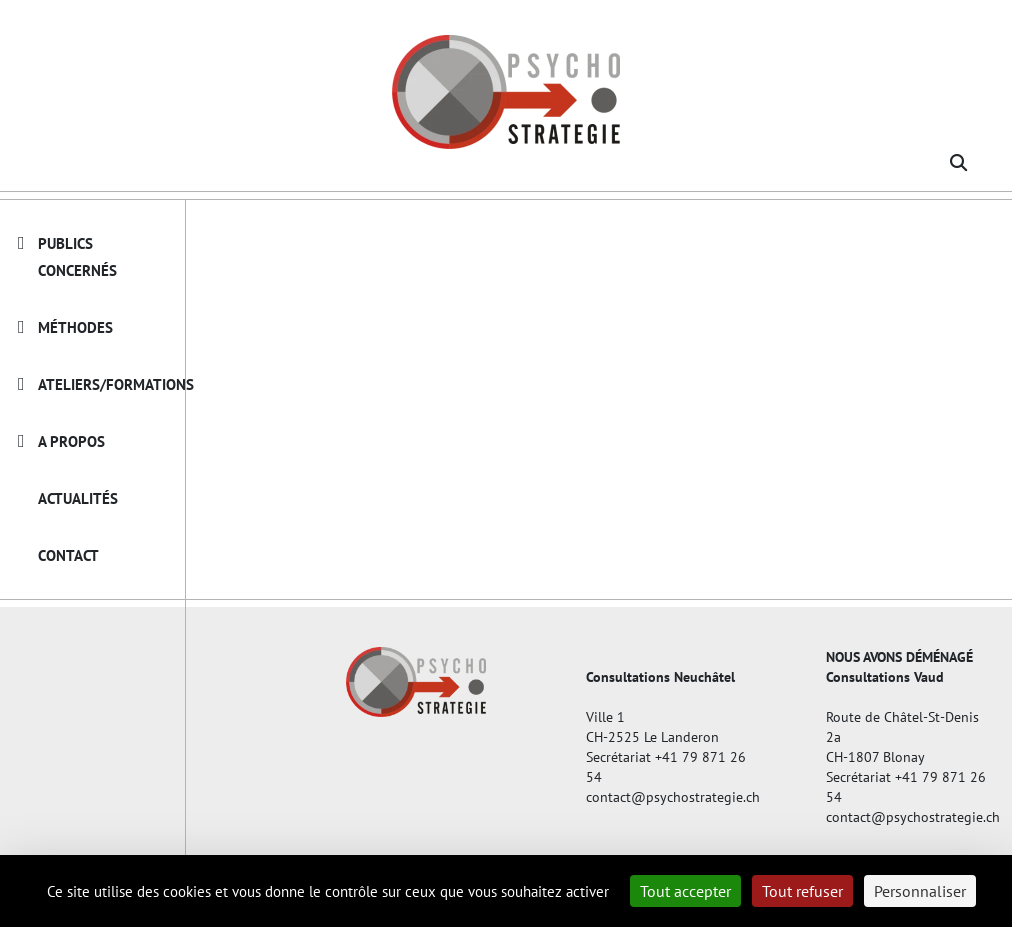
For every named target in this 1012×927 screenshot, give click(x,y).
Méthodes (75, 327)
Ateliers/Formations (116, 384)
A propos (71, 441)
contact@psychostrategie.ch (666, 797)
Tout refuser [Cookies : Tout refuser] (802, 891)
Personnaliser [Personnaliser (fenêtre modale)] (920, 891)
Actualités (78, 498)
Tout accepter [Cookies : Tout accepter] (685, 891)
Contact (68, 555)
